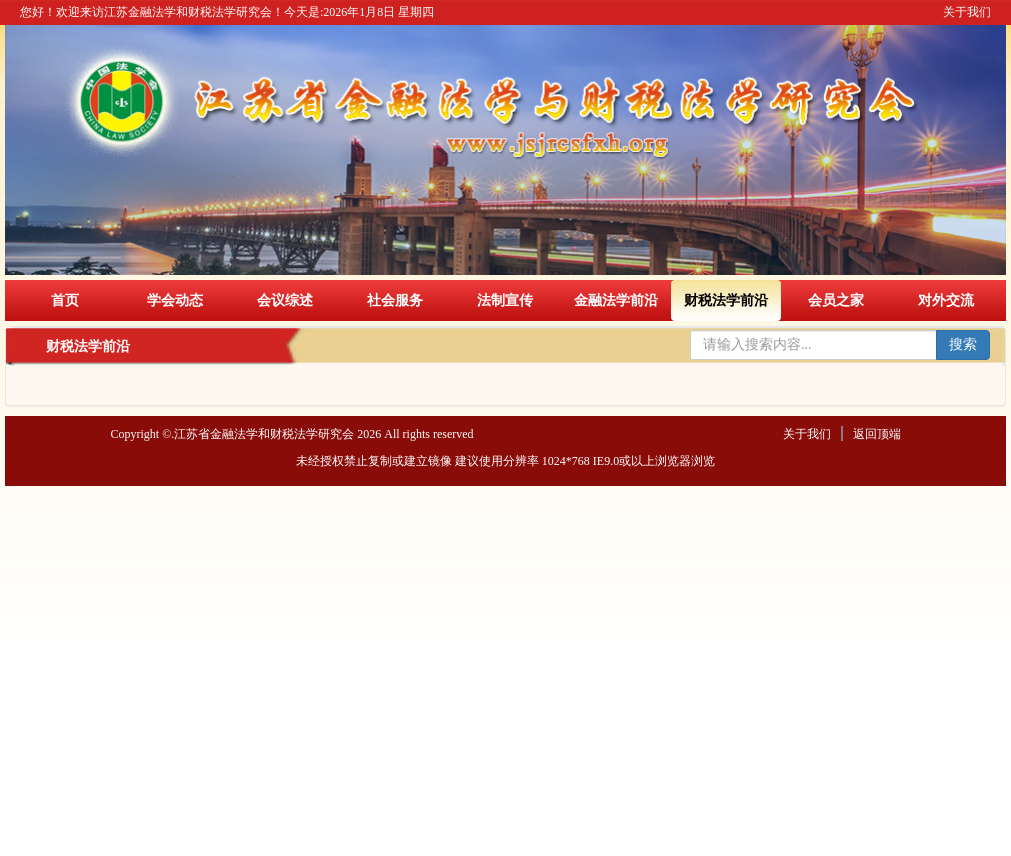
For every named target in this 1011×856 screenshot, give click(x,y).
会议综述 (285, 300)
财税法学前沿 (726, 300)
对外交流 (946, 300)
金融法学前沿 (616, 300)
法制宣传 (505, 300)
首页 (65, 300)
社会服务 (395, 300)
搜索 (963, 344)
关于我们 (967, 12)
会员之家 (836, 300)
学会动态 (175, 300)
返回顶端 (877, 434)
